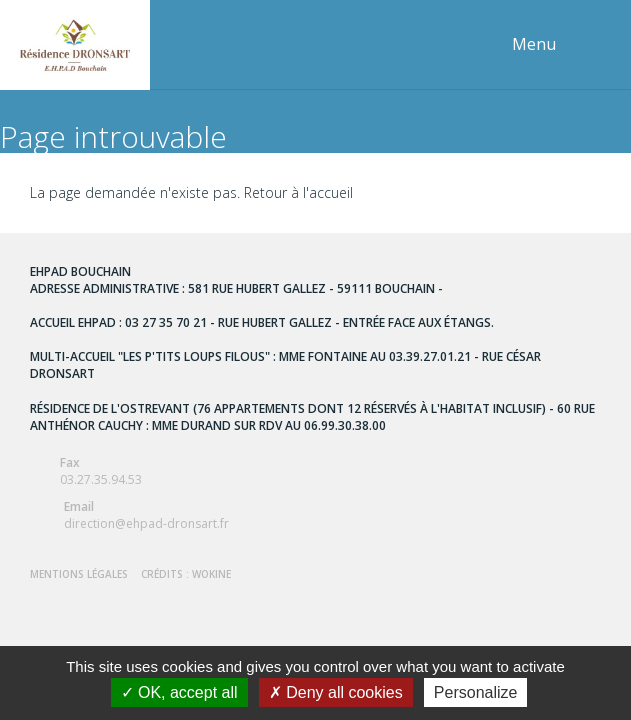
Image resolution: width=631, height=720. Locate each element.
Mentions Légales (79, 574)
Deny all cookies (336, 692)
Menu (534, 44)
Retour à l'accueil (298, 192)
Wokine (211, 574)
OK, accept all (179, 692)
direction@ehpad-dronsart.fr (315, 515)
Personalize (476, 692)
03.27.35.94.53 (315, 471)
